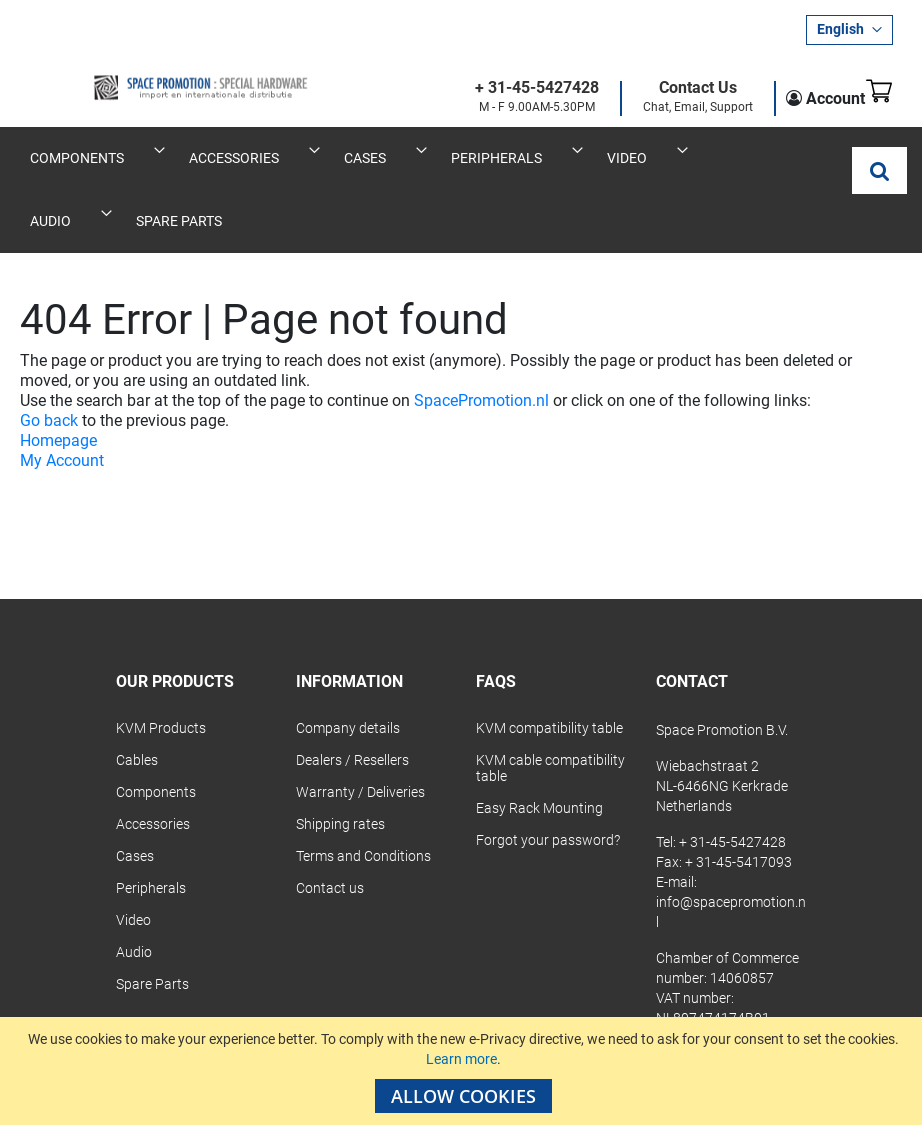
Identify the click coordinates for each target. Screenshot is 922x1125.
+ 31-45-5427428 (506, 88)
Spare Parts (152, 922)
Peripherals (151, 826)
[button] (849, 30)
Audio (134, 890)
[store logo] (140, 71)
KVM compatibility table (549, 666)
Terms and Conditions (363, 794)
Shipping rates (340, 762)
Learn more (461, 1059)
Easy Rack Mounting (539, 746)
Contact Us (667, 88)
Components (156, 730)
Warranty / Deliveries (360, 730)
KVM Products (161, 666)
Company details (348, 666)
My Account (62, 398)
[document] (463, 1071)
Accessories (153, 762)
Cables (137, 698)
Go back (49, 358)
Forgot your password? (548, 778)
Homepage (58, 378)
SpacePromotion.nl (481, 338)
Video (133, 858)
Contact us (330, 826)
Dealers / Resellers (352, 698)
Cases (135, 794)
